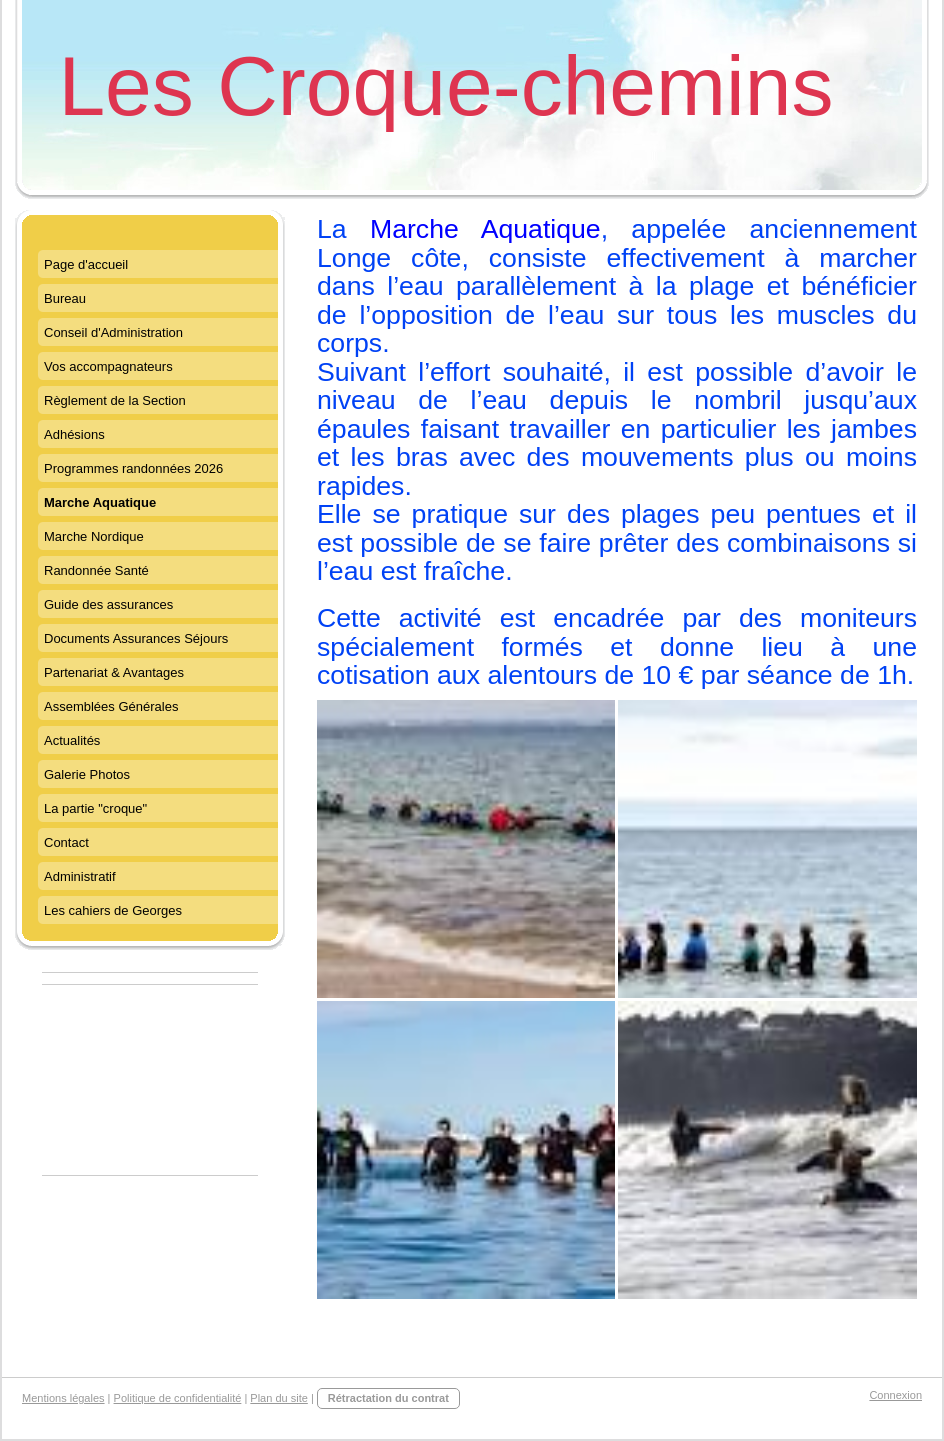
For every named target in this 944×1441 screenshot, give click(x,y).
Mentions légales (63, 1398)
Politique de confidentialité (178, 1398)
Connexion (895, 1395)
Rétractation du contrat (388, 1398)
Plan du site (278, 1398)
